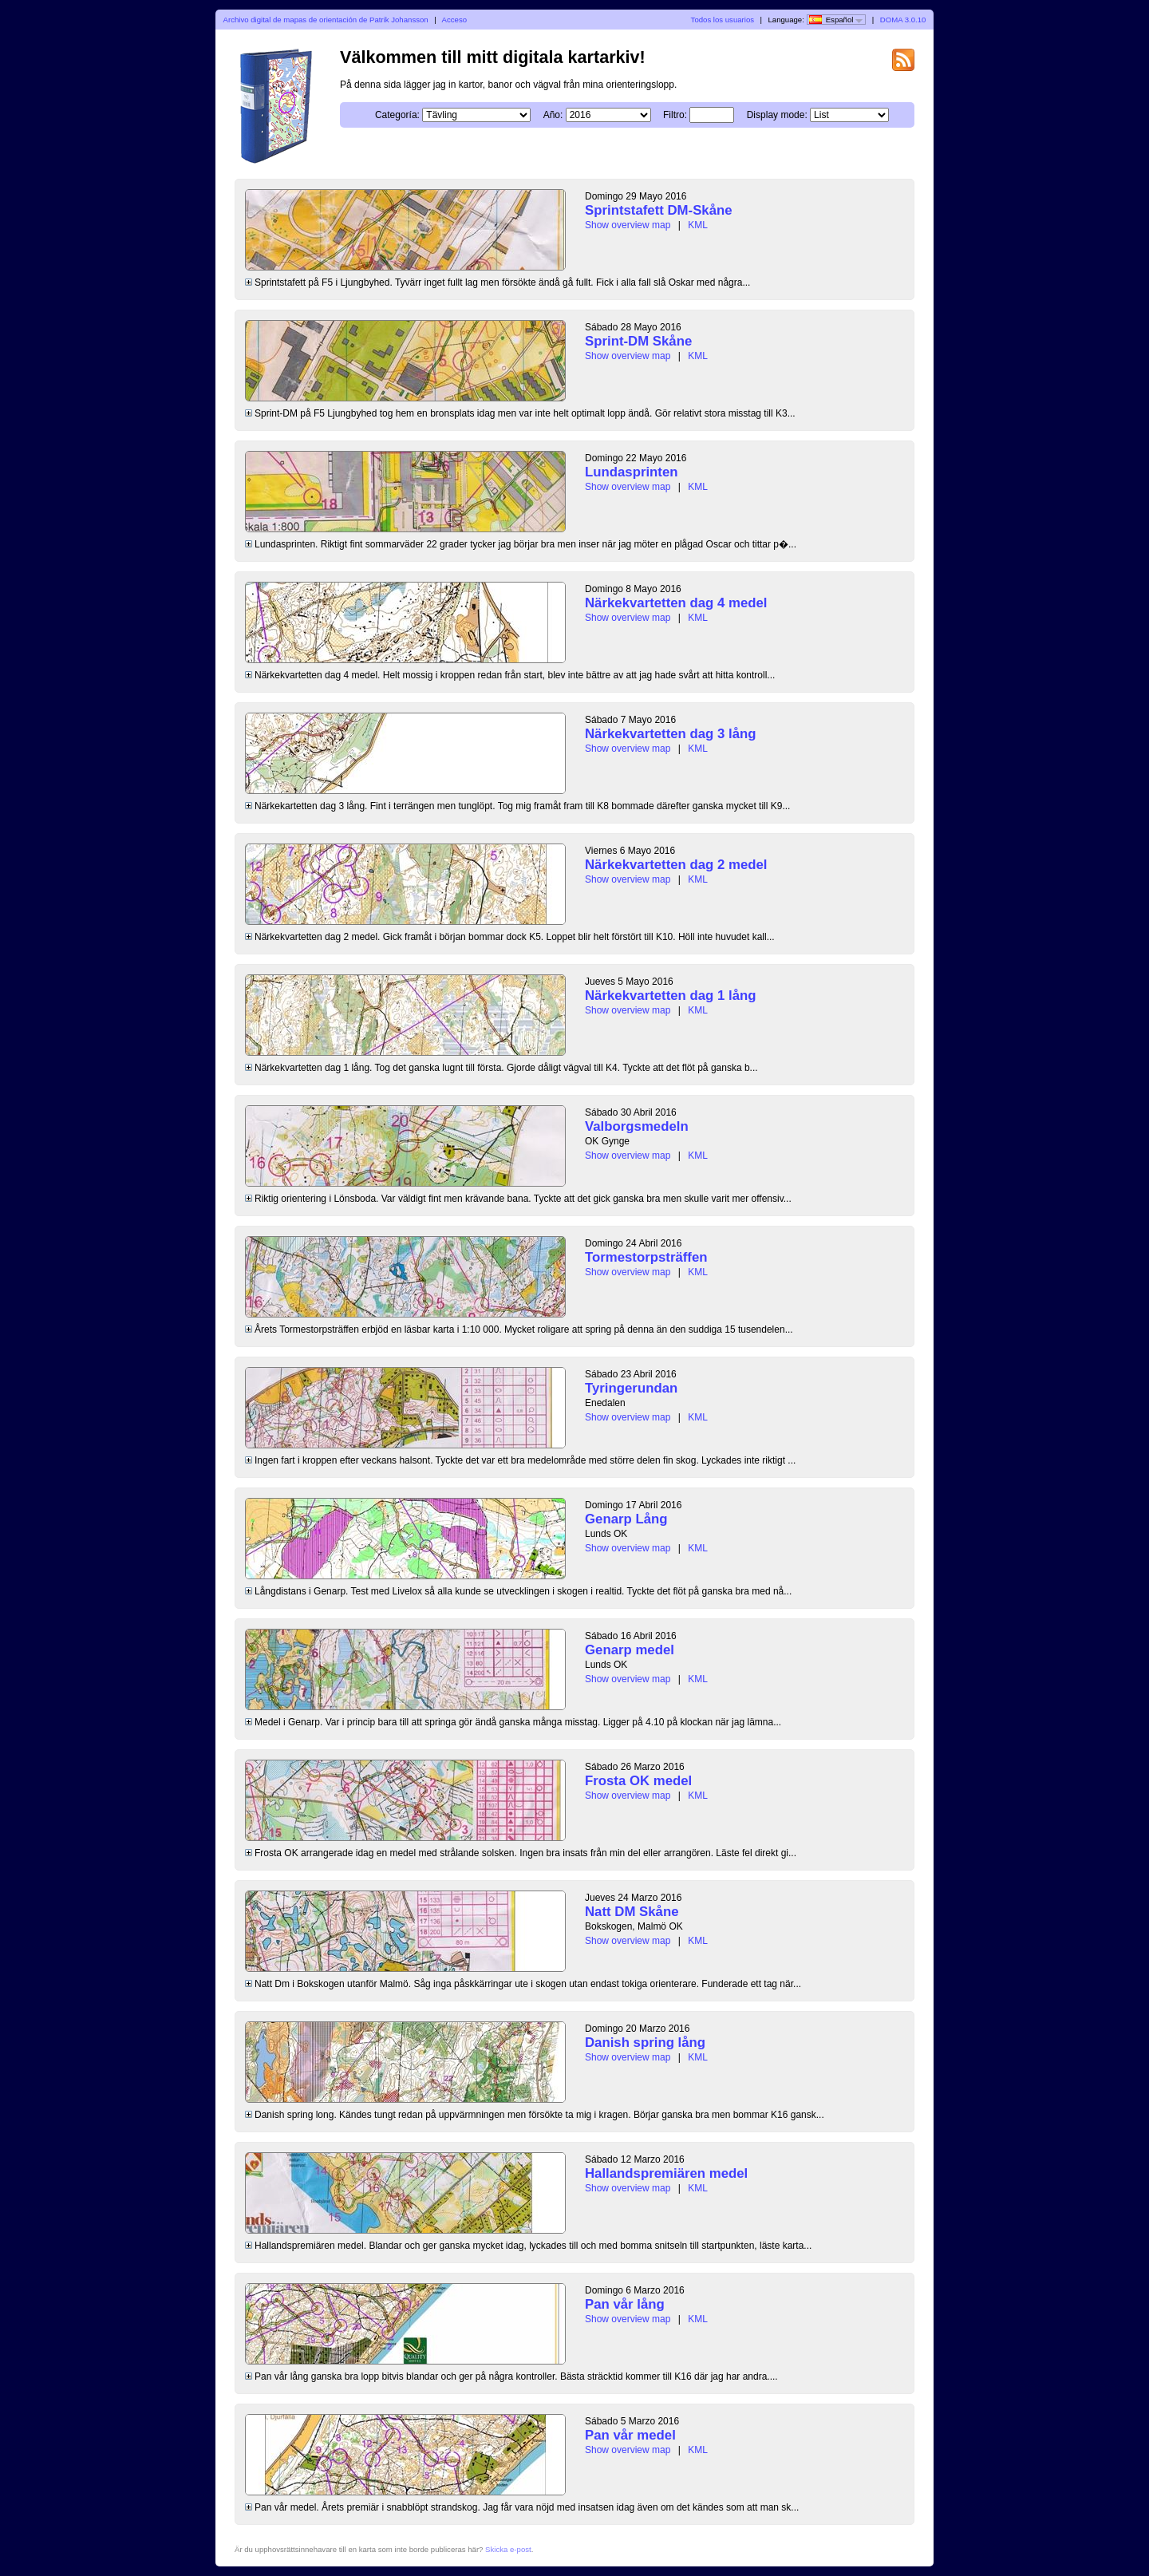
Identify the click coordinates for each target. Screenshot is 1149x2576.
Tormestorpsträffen (646, 1257)
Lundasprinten (631, 472)
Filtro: (675, 115)
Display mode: (777, 115)
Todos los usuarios (722, 19)
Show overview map (627, 225)
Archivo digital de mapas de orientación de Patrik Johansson (325, 19)
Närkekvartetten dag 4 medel (676, 602)
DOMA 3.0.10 (903, 19)
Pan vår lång (625, 2304)
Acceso (454, 19)
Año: (553, 115)
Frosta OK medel (638, 1780)
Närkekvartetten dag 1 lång (670, 995)
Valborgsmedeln (637, 1126)
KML (698, 225)
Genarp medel (629, 1649)
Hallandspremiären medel (666, 2173)
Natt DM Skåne (632, 1911)
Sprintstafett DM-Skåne (658, 210)
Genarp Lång (626, 1519)
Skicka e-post (508, 2549)
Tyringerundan (631, 1388)
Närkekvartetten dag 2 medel (676, 864)
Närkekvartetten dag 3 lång (670, 733)
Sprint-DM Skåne (638, 341)
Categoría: (397, 115)
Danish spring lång (645, 2042)
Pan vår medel (630, 2435)
